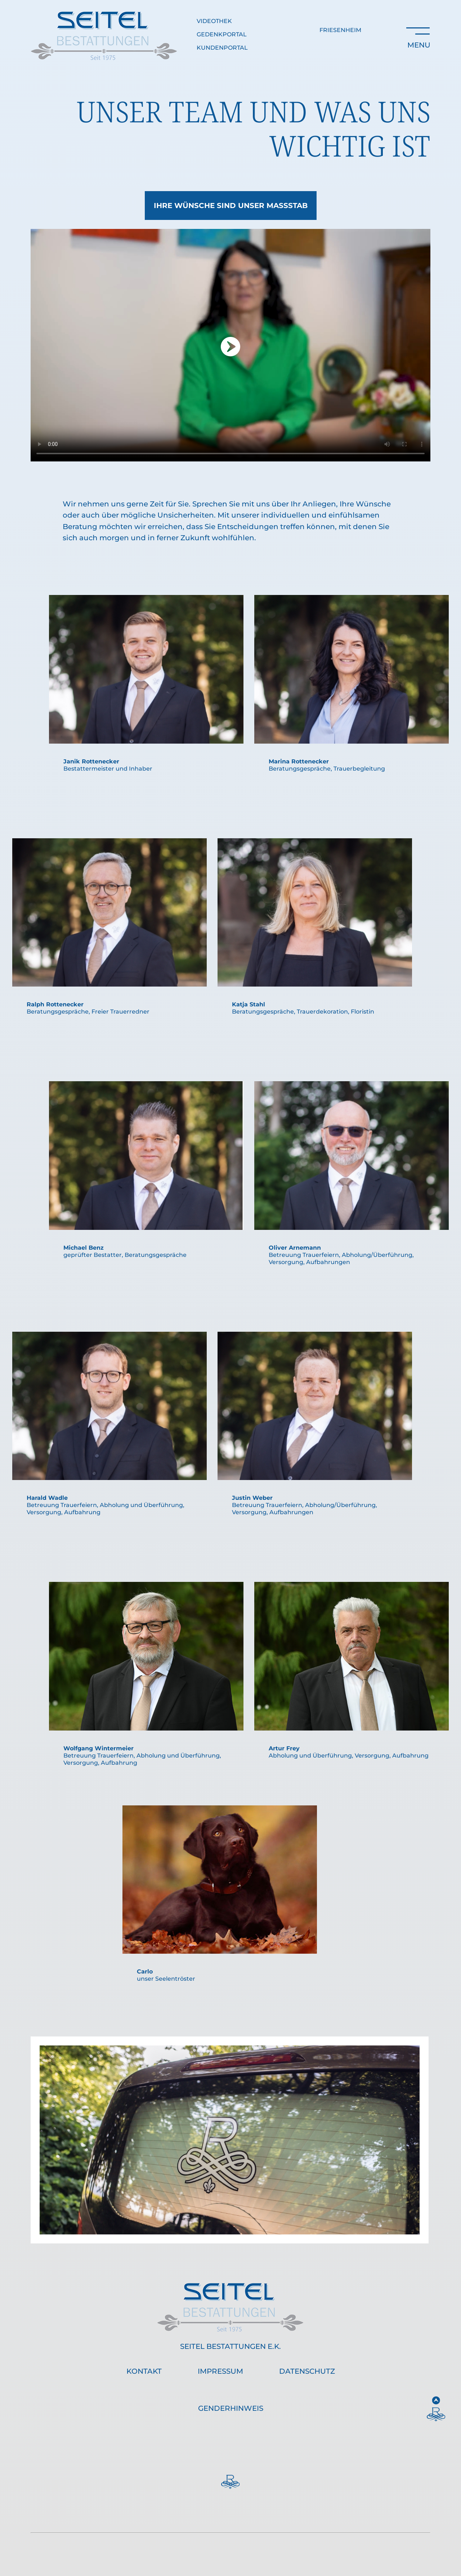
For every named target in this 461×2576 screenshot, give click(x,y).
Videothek (214, 21)
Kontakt (144, 2371)
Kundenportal (222, 47)
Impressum (220, 2371)
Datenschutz (307, 2371)
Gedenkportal (222, 34)
